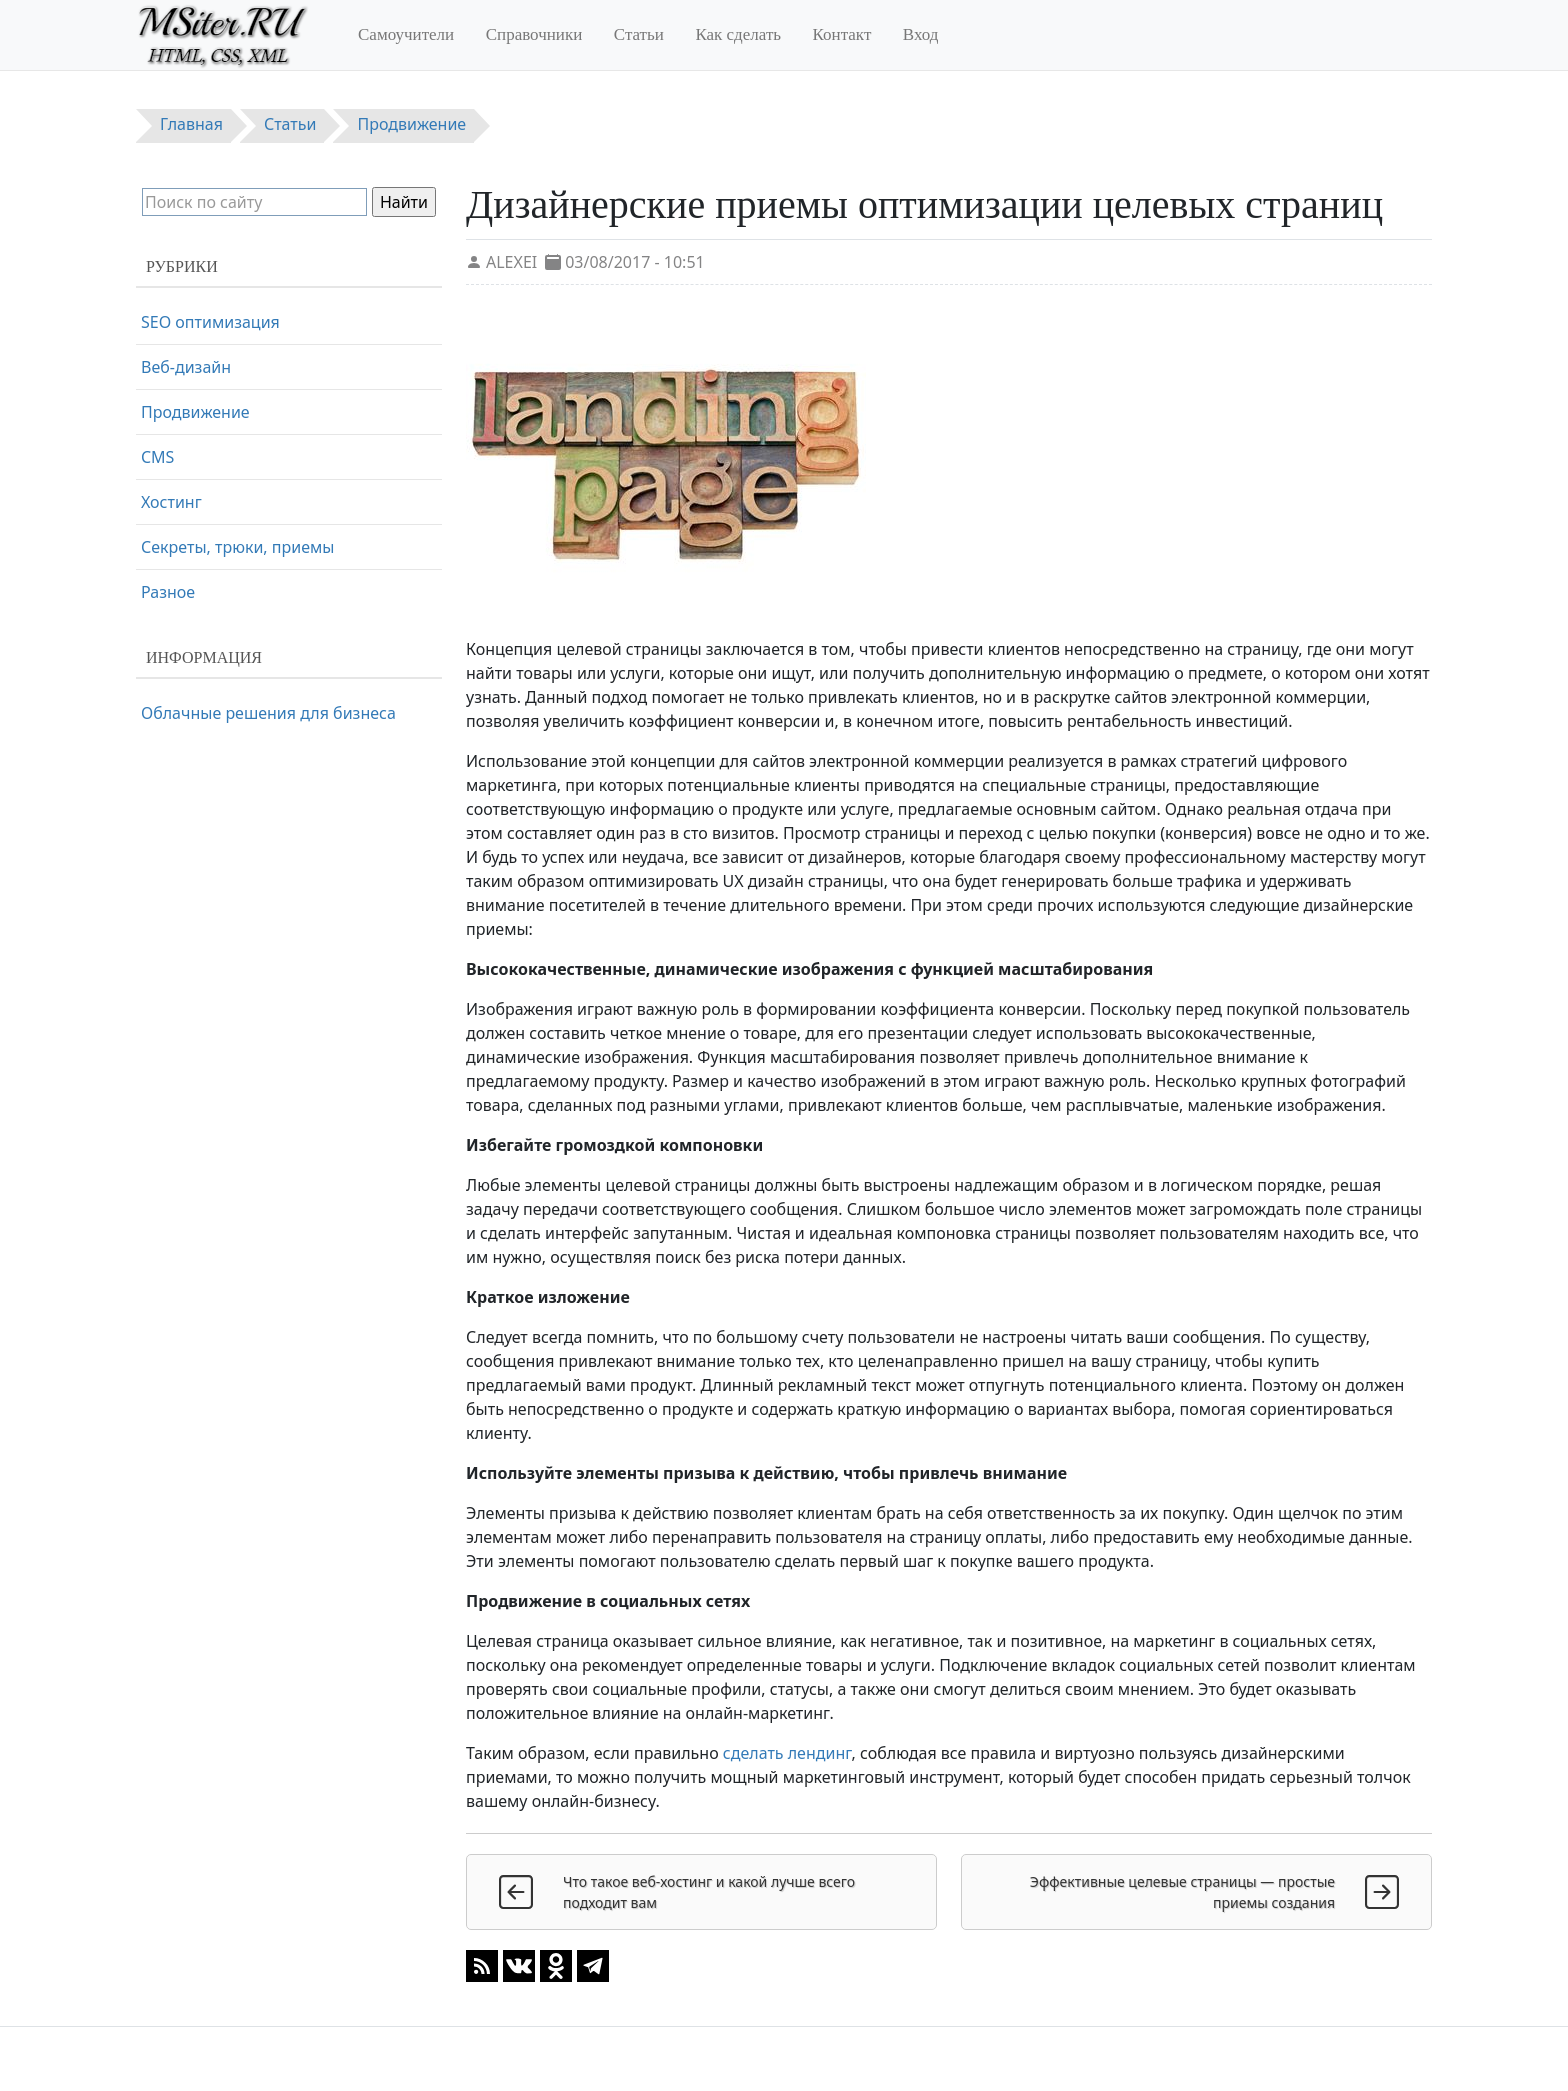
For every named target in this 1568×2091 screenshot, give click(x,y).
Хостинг (171, 502)
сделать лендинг (787, 1753)
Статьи (639, 34)
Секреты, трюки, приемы (237, 547)
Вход (921, 34)
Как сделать (738, 34)
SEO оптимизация (210, 322)
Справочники (534, 34)
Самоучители (406, 34)
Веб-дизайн (186, 367)
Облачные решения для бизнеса (268, 713)
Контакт (842, 34)
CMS (157, 457)
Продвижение (195, 412)
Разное (168, 592)
